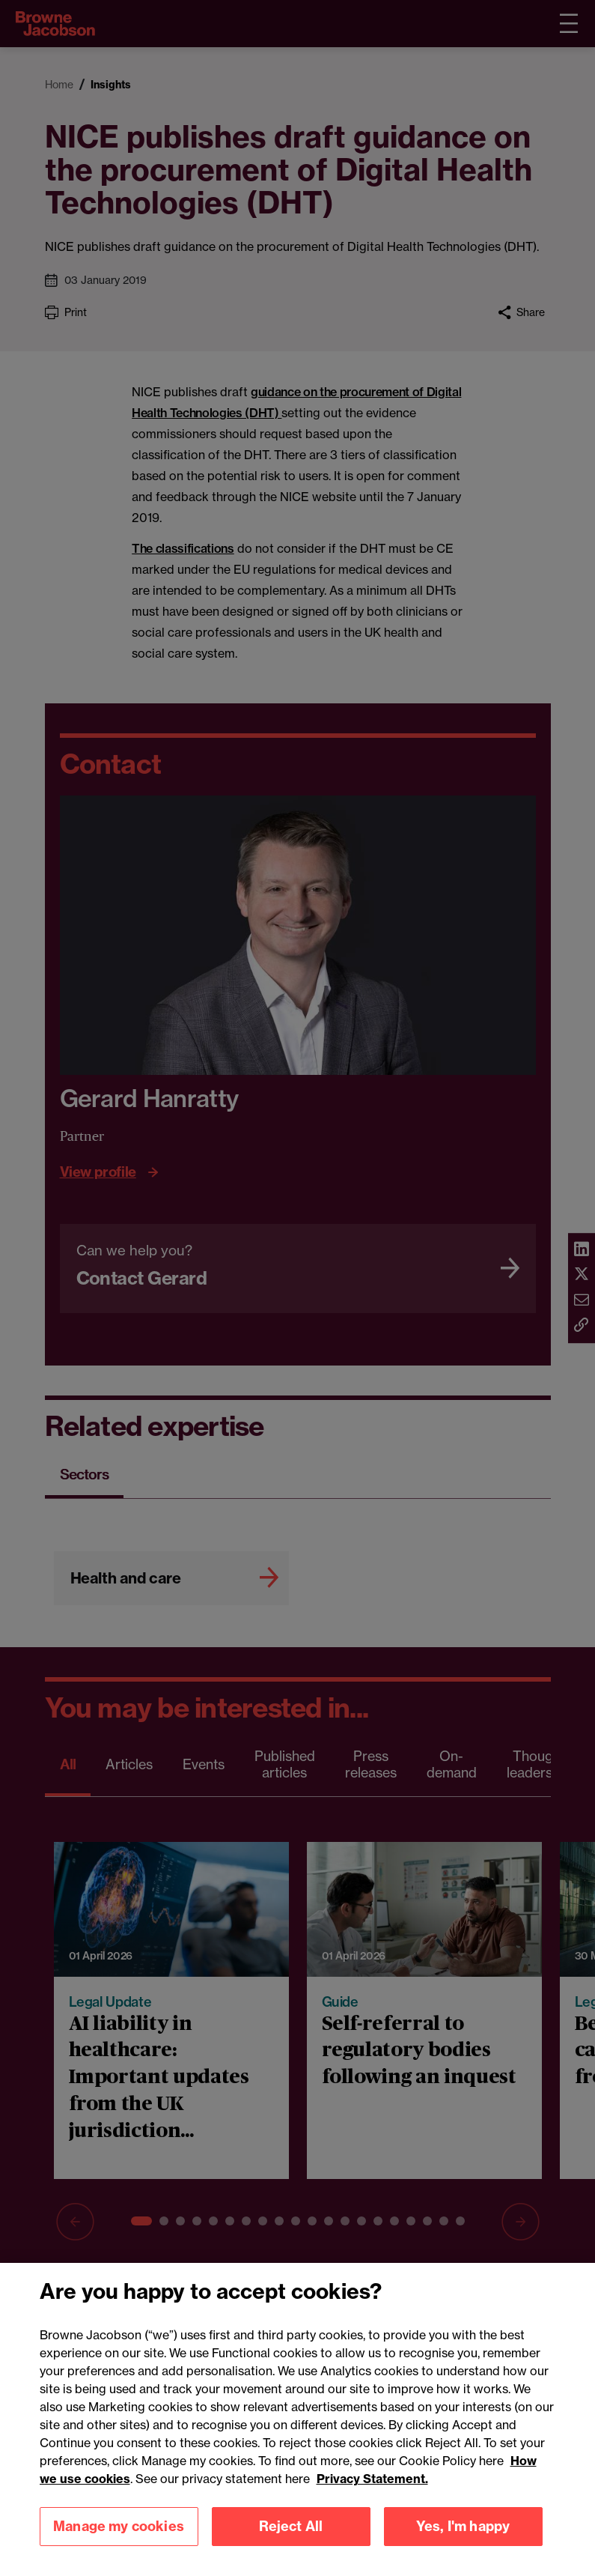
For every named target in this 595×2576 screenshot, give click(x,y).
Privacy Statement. (372, 2487)
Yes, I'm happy (463, 2535)
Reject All (291, 2535)
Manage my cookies (118, 2535)
